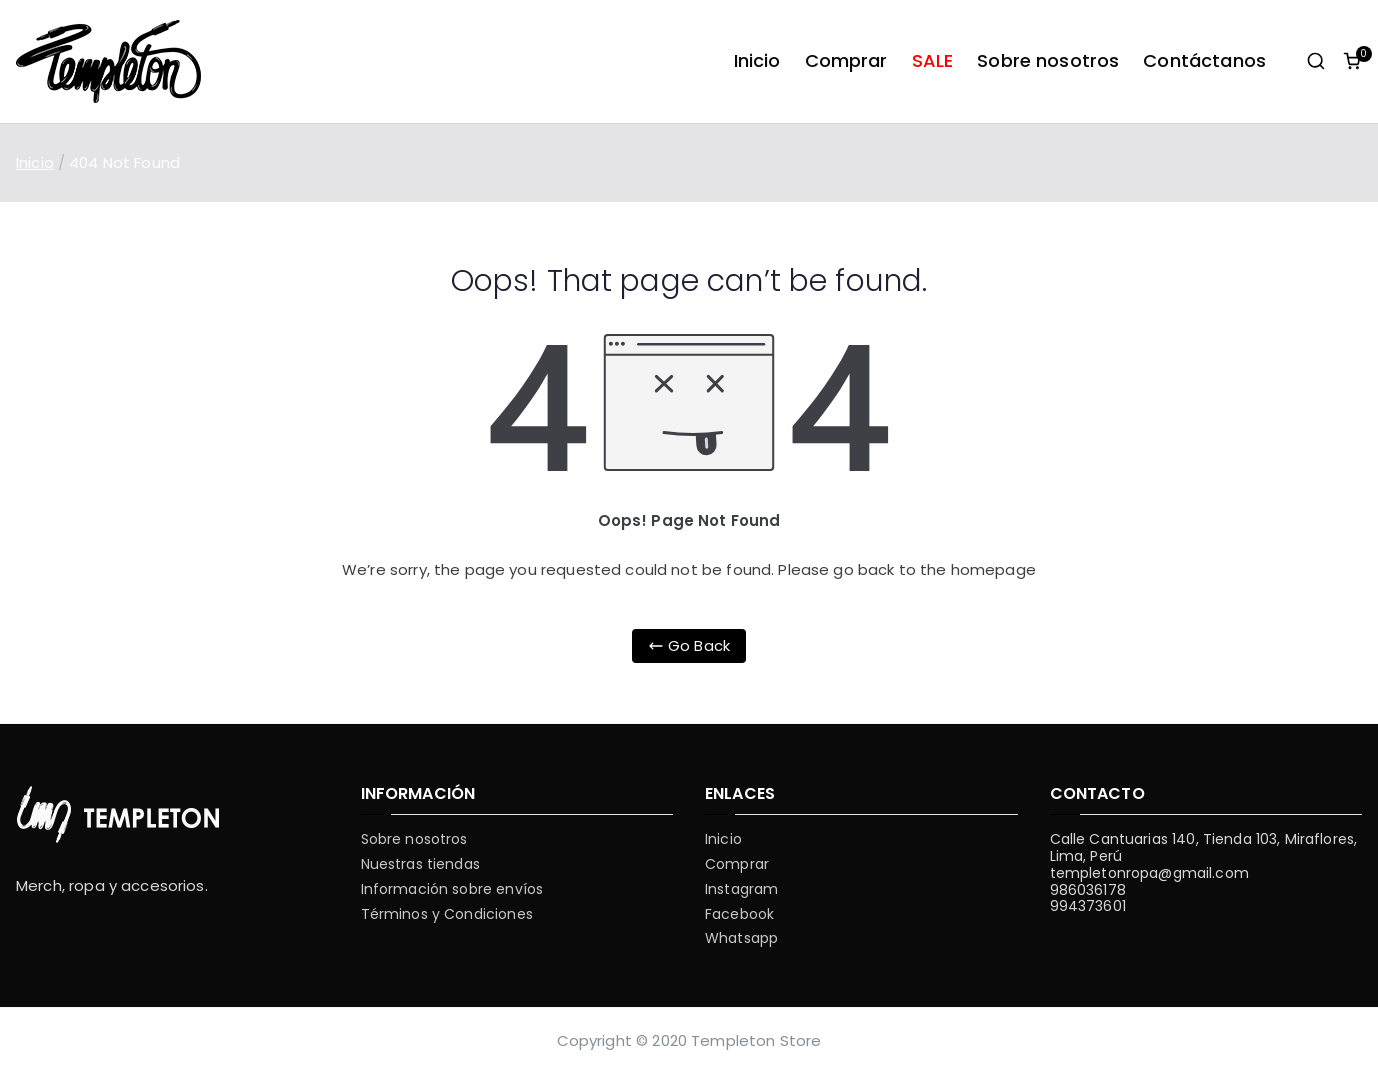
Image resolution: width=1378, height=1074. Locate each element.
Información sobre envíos (452, 889)
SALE (933, 60)
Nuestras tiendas (420, 864)
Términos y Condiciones (447, 914)
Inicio (757, 60)
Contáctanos (1204, 60)
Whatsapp (741, 938)
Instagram (741, 889)
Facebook (739, 914)
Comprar (846, 60)
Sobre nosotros (1048, 60)
